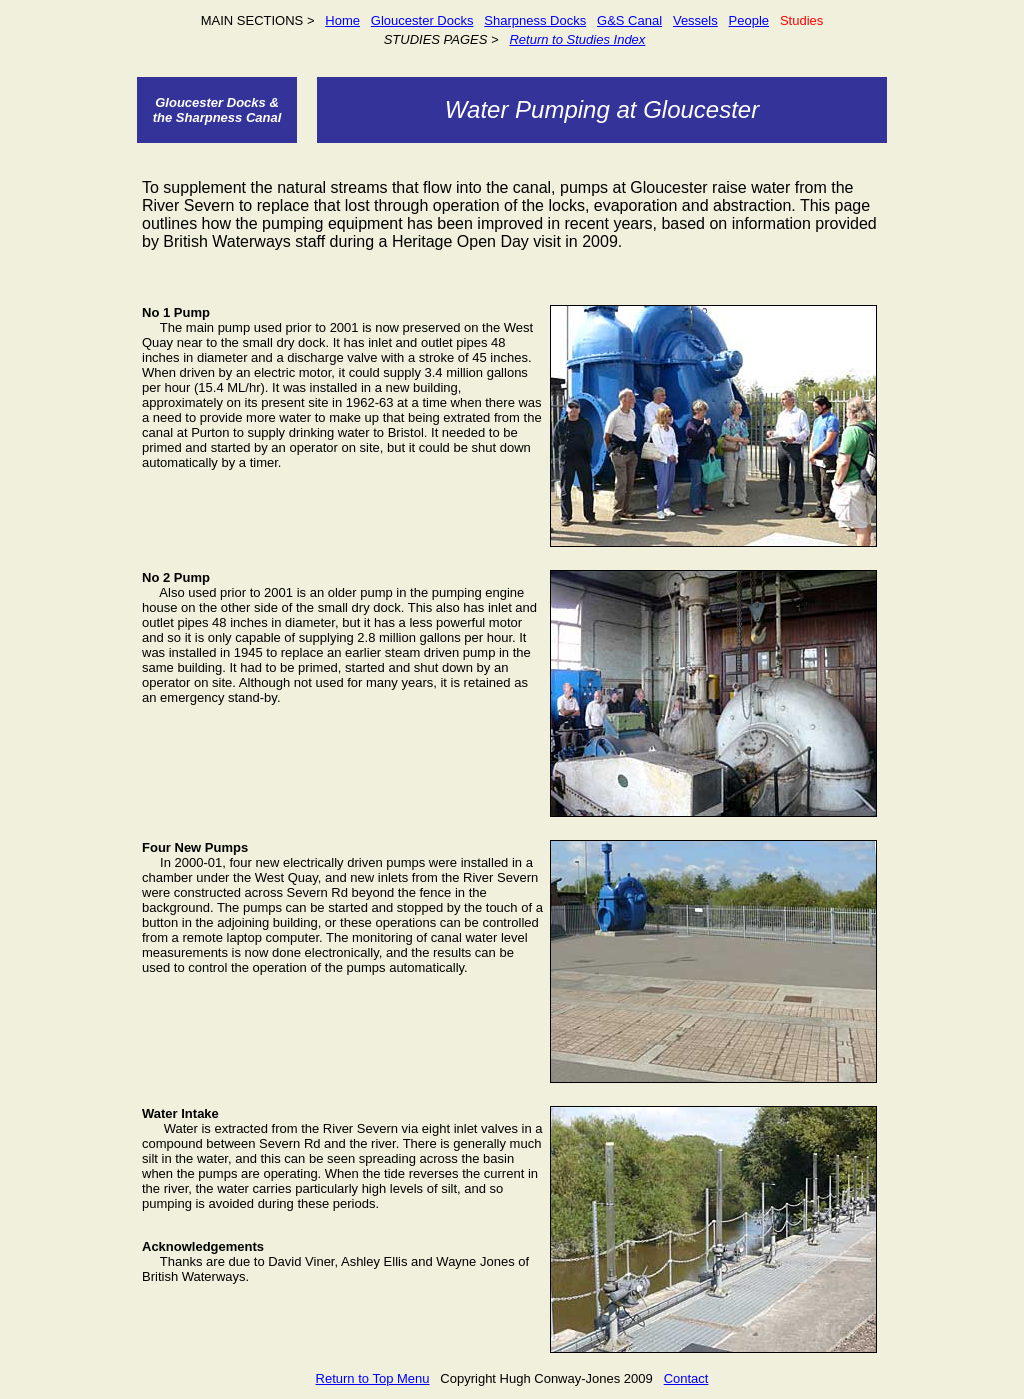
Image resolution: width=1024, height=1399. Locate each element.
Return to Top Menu (373, 1378)
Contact (686, 1378)
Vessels (695, 20)
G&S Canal (629, 20)
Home (342, 20)
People (749, 20)
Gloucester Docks (422, 20)
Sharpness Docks (535, 20)
